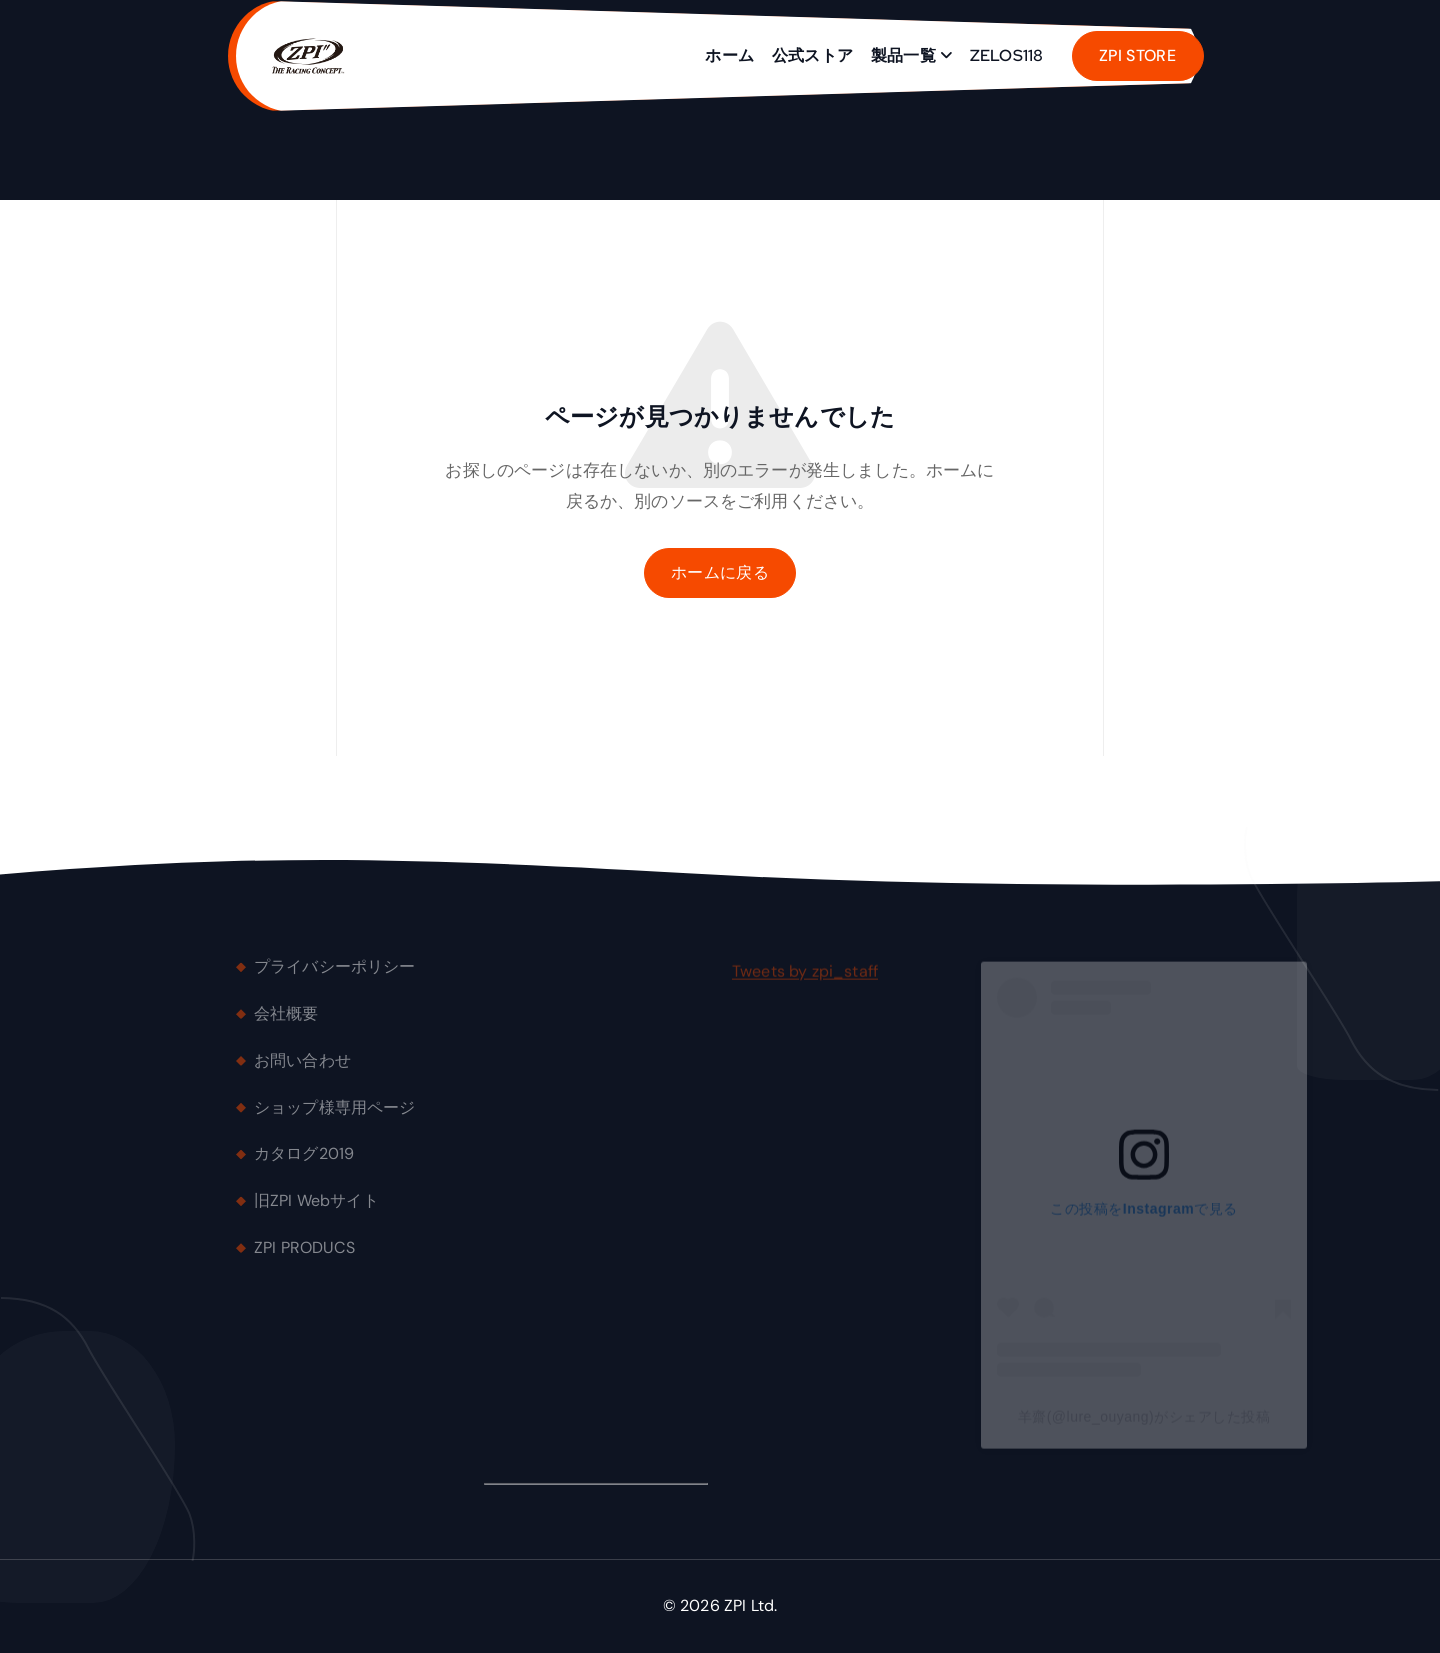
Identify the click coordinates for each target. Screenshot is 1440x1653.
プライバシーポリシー (335, 974)
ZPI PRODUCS (304, 1255)
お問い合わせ (302, 1068)
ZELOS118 (1006, 55)
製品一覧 (903, 55)
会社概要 (286, 1021)
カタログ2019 (304, 1162)
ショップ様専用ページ (335, 1115)
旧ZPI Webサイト (316, 1208)
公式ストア (812, 55)
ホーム (729, 55)
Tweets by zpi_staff (805, 979)
